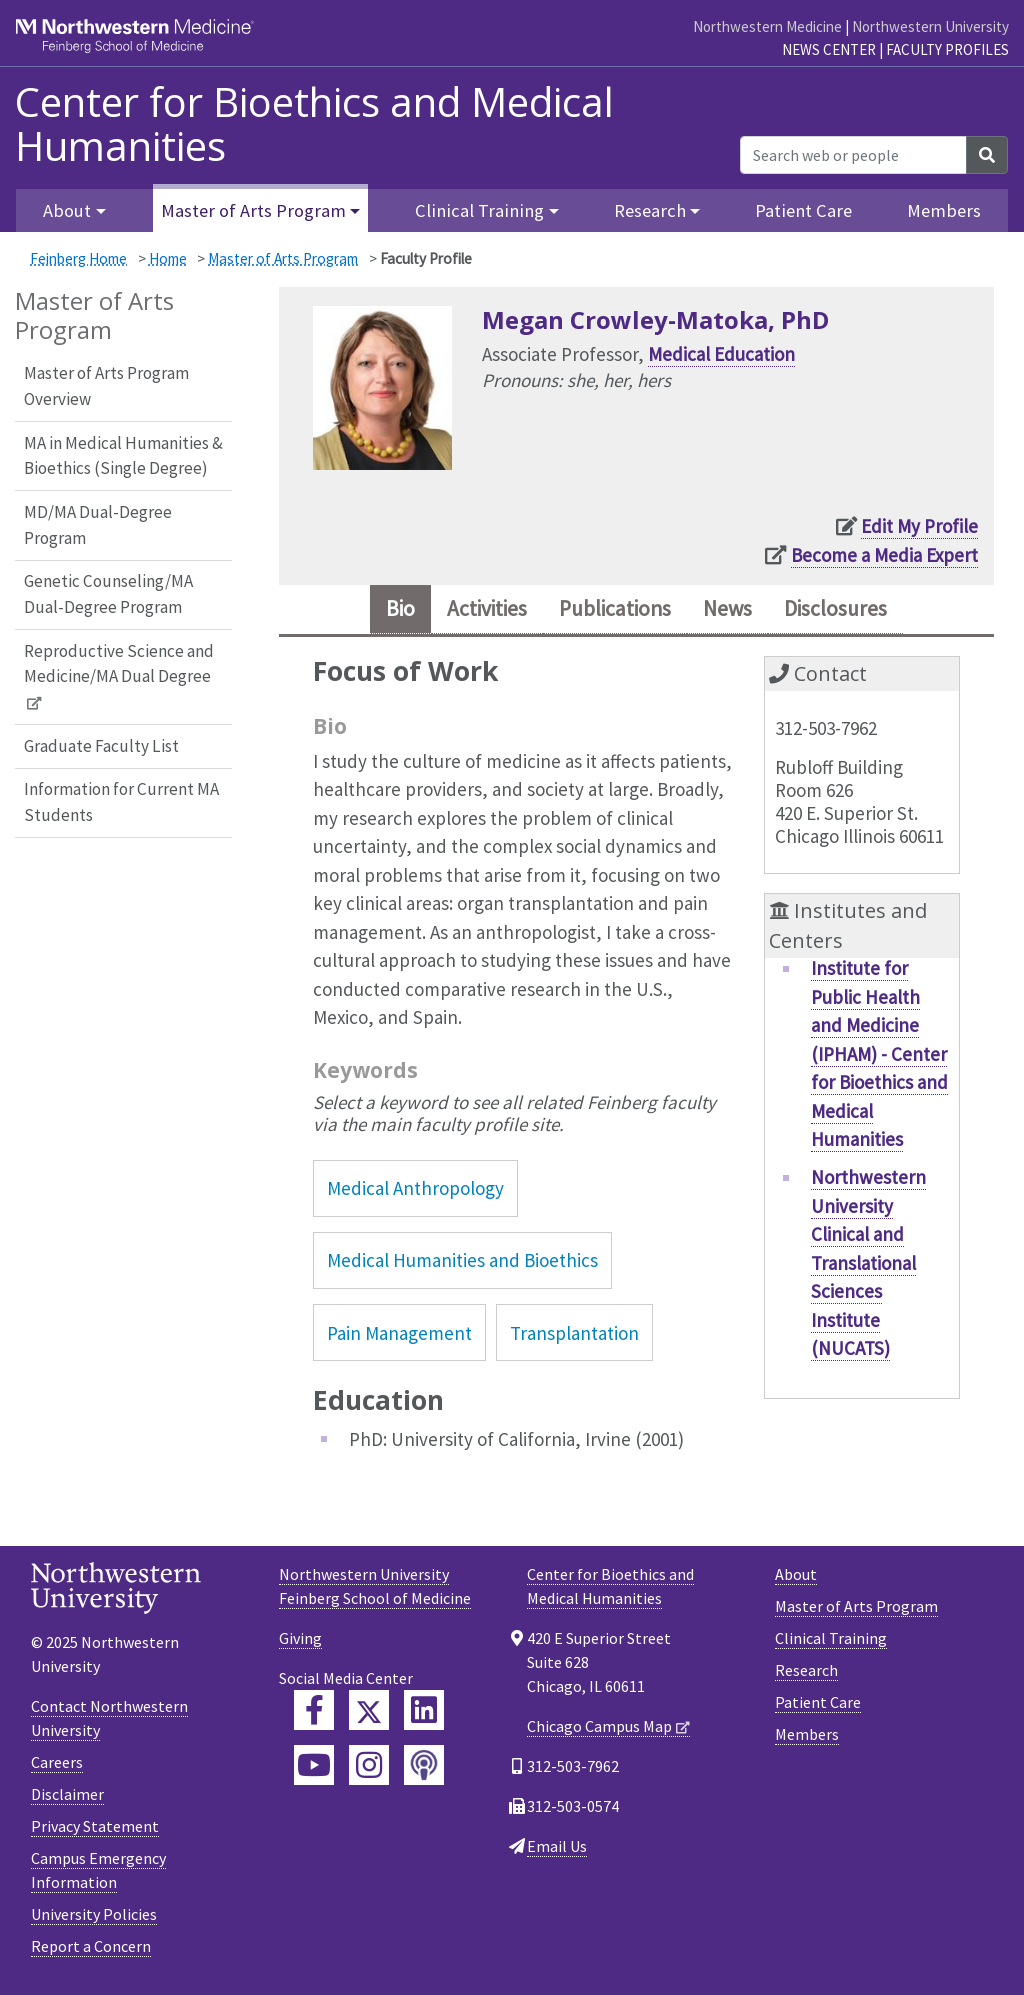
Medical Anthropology (415, 1193)
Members (944, 210)
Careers (57, 1767)
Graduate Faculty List (101, 746)
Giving (300, 1643)
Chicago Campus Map (599, 1731)
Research (806, 1675)
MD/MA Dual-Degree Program (98, 525)
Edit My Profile (919, 526)
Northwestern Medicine (767, 26)
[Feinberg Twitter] (369, 1715)
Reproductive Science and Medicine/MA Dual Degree (119, 664)
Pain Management (399, 1337)
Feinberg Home (78, 258)
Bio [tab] (372, 611)
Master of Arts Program (283, 258)
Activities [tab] (469, 611)
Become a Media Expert (884, 555)
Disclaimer (67, 1799)
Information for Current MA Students (121, 802)
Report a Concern (91, 1951)
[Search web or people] (853, 155)
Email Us (557, 1851)
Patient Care (803, 210)
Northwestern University (930, 26)
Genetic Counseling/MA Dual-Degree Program (108, 594)
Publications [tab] (615, 611)
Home (168, 258)
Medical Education (721, 354)
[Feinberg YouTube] (314, 1770)
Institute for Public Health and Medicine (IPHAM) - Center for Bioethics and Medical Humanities (879, 1058)
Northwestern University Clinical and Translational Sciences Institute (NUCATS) (868, 1267)
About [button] (67, 210)
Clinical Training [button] (479, 210)
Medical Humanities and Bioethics (462, 1265)
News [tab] (740, 611)
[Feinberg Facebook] (314, 1715)
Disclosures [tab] (858, 611)
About (796, 1579)
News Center (829, 49)
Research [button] (650, 210)
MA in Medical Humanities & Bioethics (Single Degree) (123, 456)
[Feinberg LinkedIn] (424, 1715)
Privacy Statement (95, 1831)
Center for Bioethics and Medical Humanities (314, 124)
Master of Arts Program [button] (253, 210)
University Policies (94, 1919)
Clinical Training (831, 1643)
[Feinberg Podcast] (424, 1770)
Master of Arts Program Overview (106, 386)
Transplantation (574, 1337)
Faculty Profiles (947, 49)
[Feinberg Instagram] (369, 1770)
